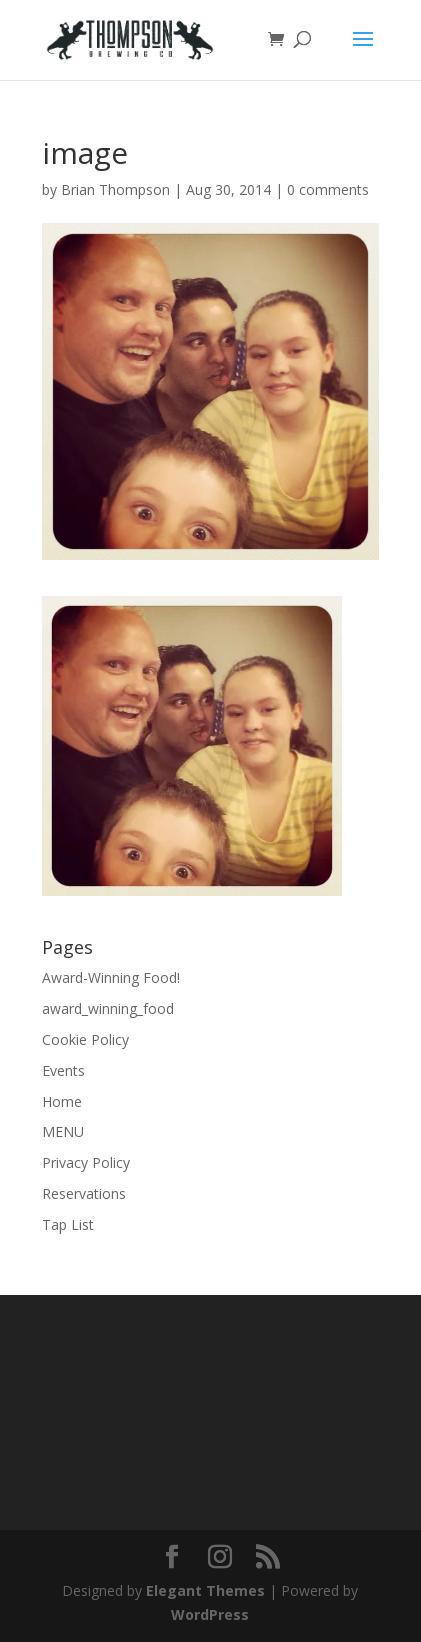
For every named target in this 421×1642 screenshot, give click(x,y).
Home (62, 1101)
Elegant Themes (205, 1590)
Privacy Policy (86, 1162)
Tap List (68, 1224)
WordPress (210, 1614)
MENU (63, 1131)
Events (63, 1070)
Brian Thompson (115, 189)
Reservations (84, 1193)
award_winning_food (108, 1008)
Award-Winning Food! (111, 977)
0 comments (328, 189)
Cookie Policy (85, 1039)
